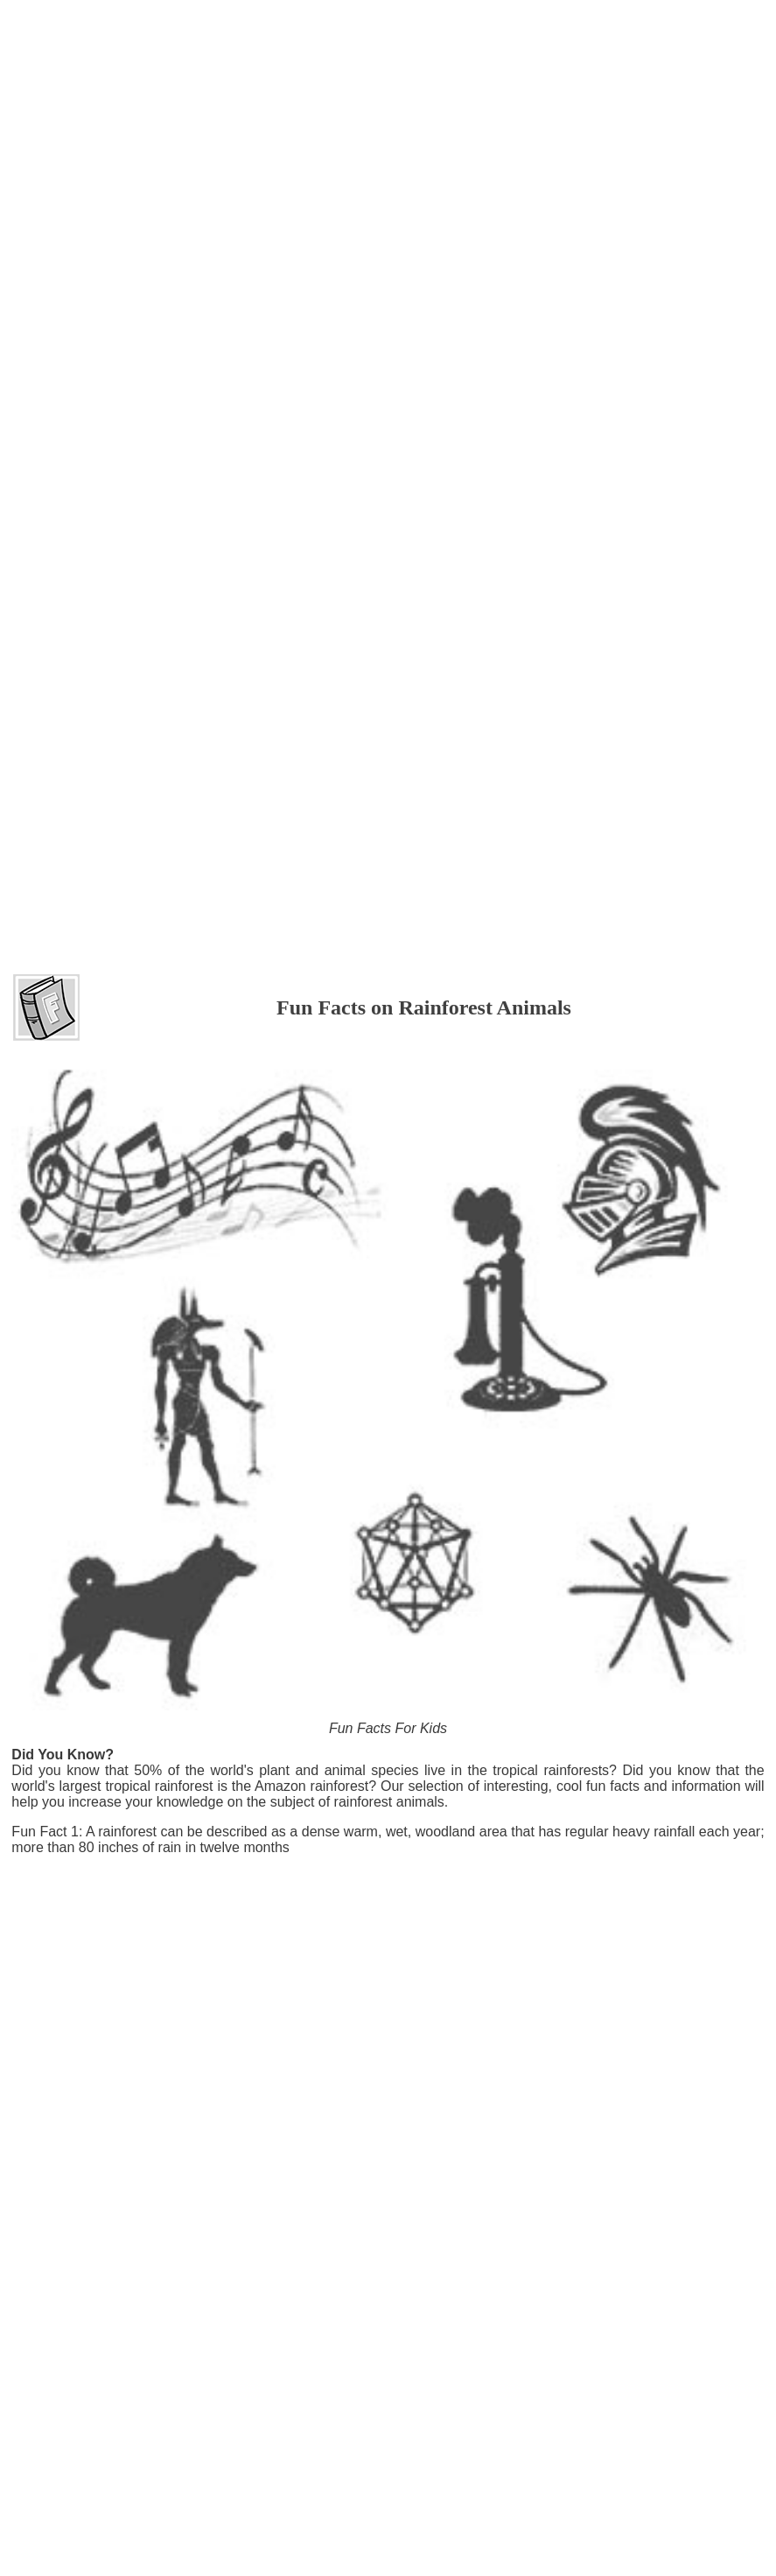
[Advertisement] (388, 51)
